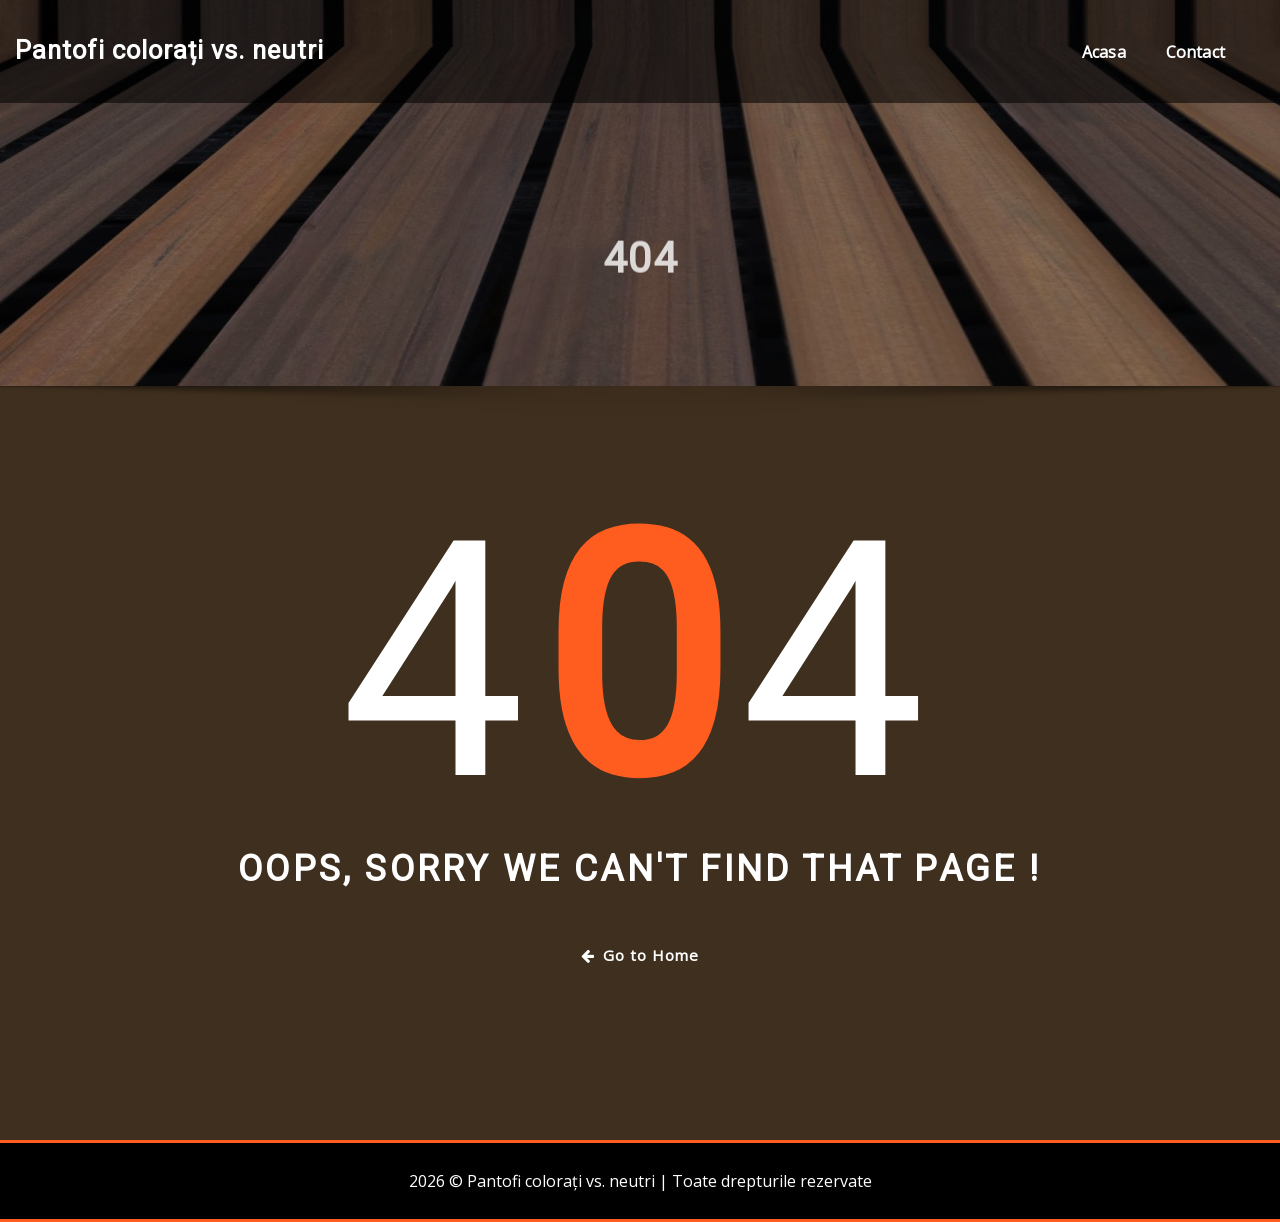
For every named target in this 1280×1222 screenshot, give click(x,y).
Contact (1195, 52)
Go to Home (640, 955)
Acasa (1104, 52)
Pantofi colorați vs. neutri (169, 50)
